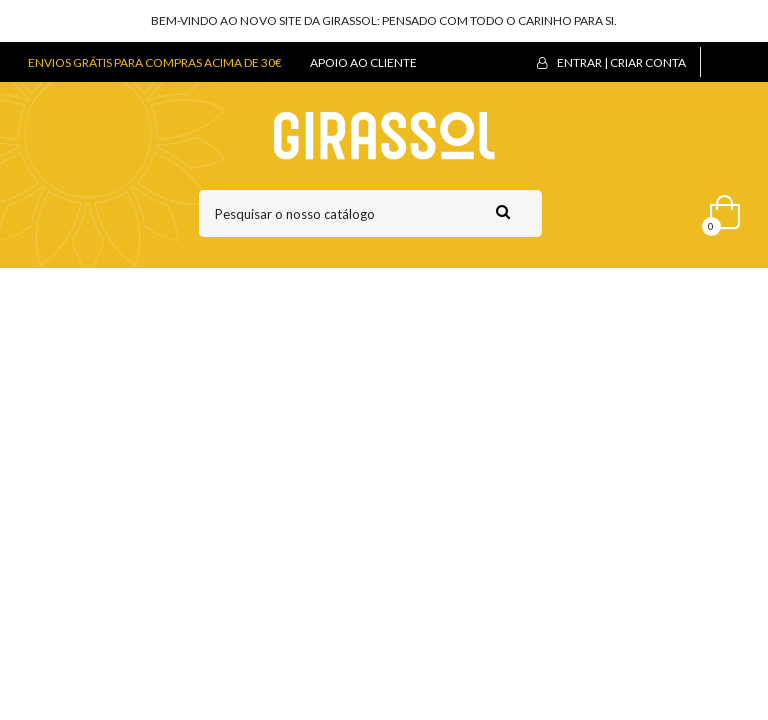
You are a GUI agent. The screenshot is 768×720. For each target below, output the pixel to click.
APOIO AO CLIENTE (363, 62)
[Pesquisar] (370, 213)
